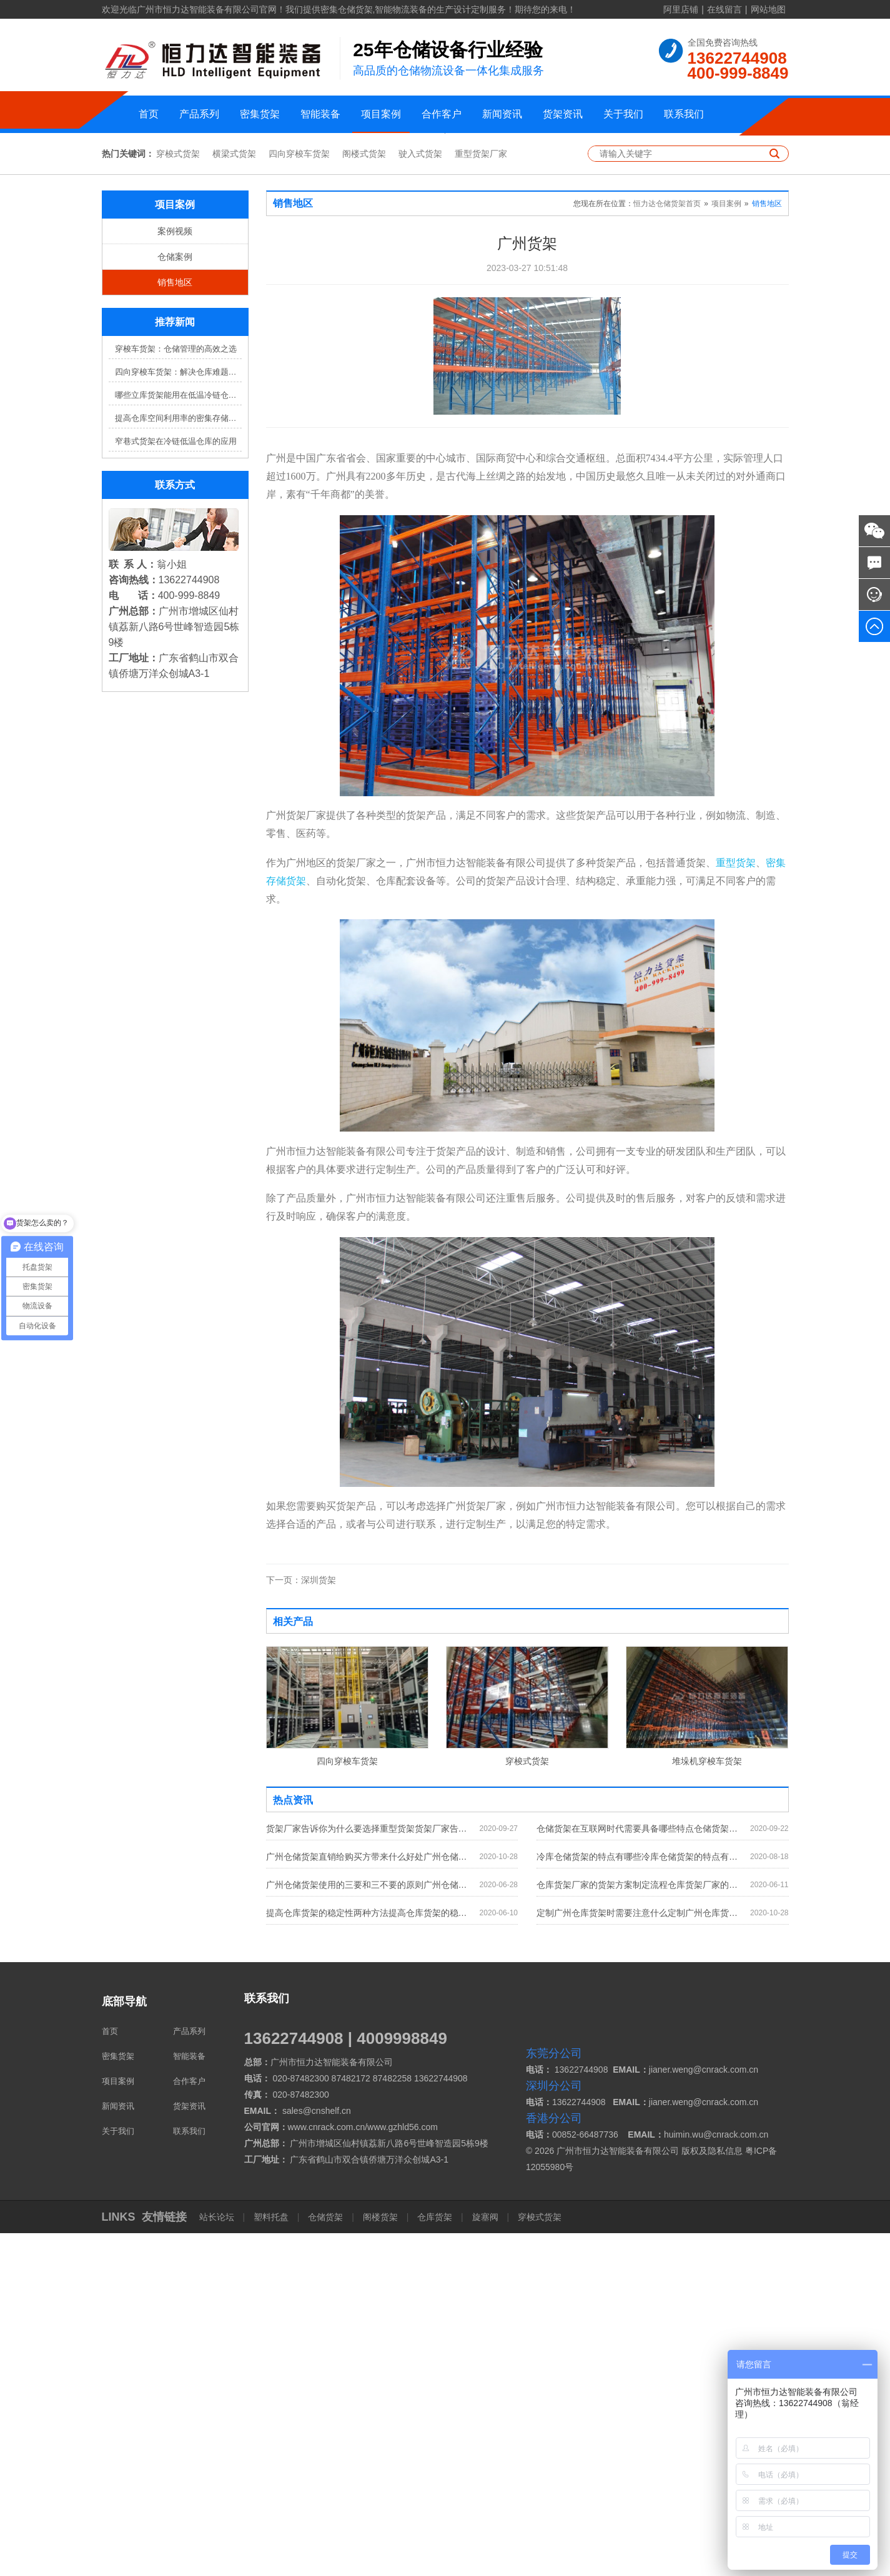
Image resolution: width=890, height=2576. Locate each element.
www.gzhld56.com (402, 2470)
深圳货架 (301, 1923)
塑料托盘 (271, 2560)
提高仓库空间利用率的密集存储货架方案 (178, 761)
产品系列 (199, 114)
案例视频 (174, 575)
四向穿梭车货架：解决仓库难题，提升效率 (178, 715)
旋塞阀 (485, 2560)
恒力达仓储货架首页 (667, 547)
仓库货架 (435, 2560)
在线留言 (724, 9)
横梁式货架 (234, 497)
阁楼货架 (380, 2560)
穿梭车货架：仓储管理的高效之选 (176, 692)
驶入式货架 (420, 497)
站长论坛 (218, 2560)
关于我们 (623, 114)
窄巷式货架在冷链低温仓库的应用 (176, 784)
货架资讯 (563, 114)
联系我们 (684, 114)
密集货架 (260, 114)
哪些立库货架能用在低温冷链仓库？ (178, 738)
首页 (149, 114)
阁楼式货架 (364, 497)
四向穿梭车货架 (299, 497)
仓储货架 (325, 2560)
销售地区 (174, 626)
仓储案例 (174, 600)
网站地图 (768, 9)
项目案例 (381, 114)
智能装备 (320, 114)
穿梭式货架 (178, 497)
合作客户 (442, 114)
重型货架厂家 (481, 497)
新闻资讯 (502, 114)
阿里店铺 (680, 9)
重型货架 (736, 1206)
